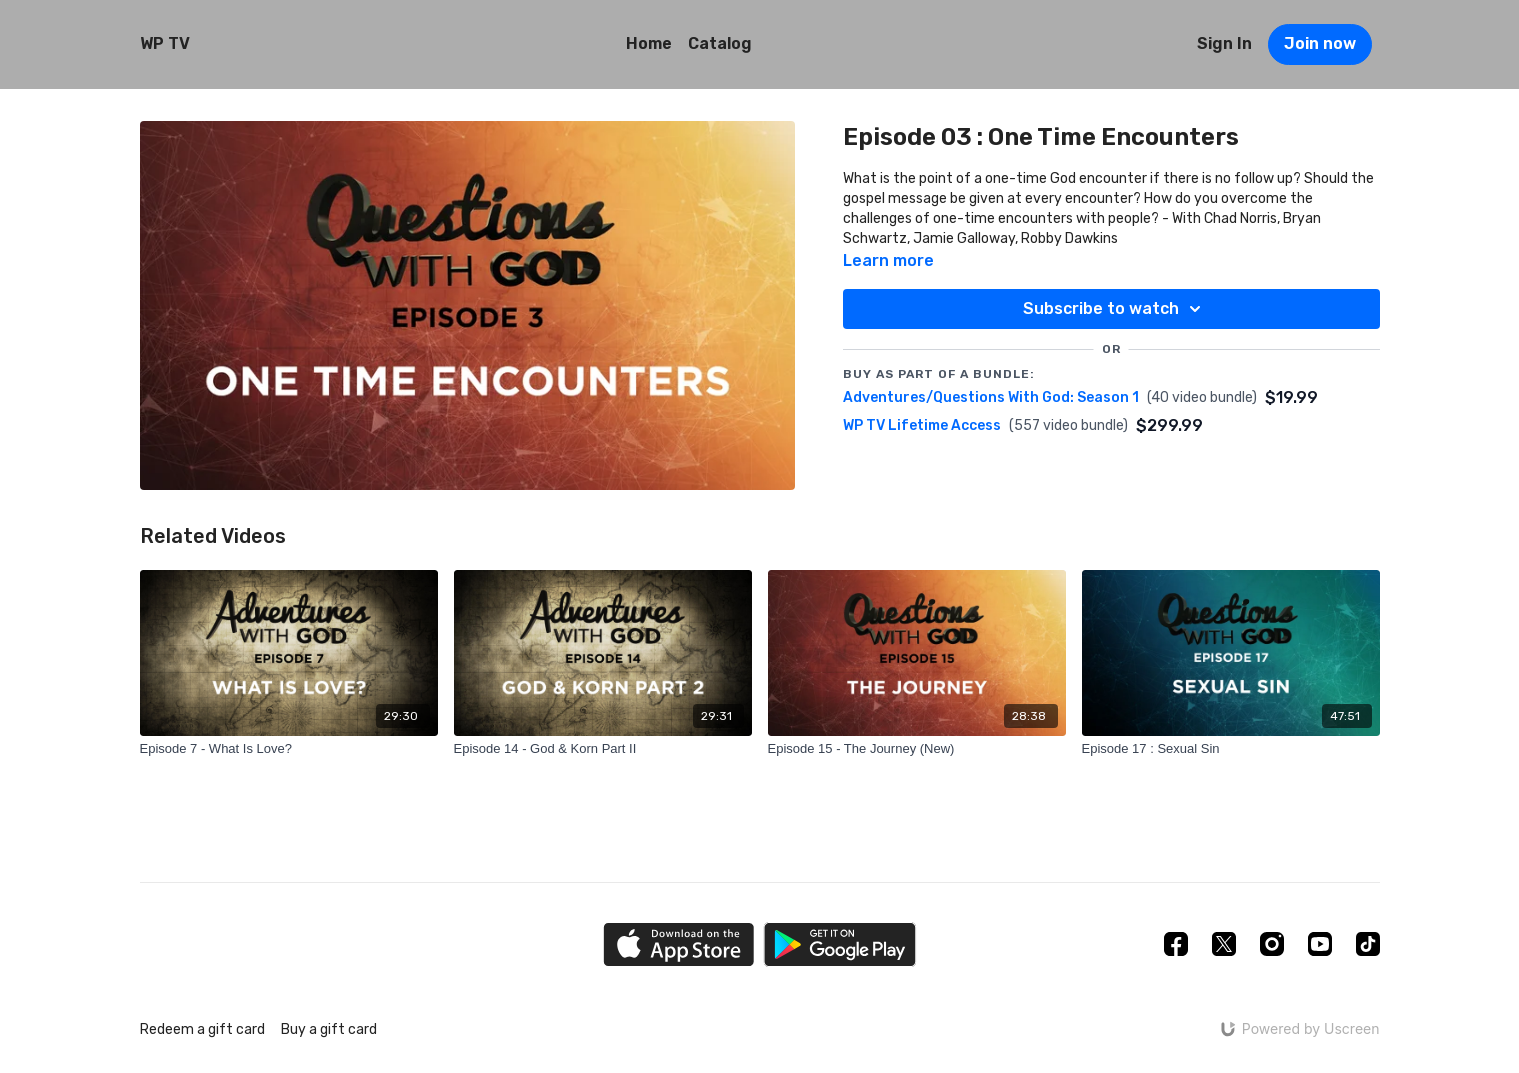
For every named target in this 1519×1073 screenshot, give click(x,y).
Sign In (1224, 43)
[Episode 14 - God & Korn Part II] (603, 749)
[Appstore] (678, 944)
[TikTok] (1368, 944)
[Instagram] (1272, 944)
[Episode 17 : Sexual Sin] (1231, 749)
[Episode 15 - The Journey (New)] (917, 749)
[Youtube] (1320, 944)
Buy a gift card (329, 1029)
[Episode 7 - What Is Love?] (289, 749)
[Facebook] (1176, 944)
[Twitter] (1224, 944)
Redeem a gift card (202, 1029)
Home (649, 43)
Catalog (720, 43)
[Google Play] (840, 944)
